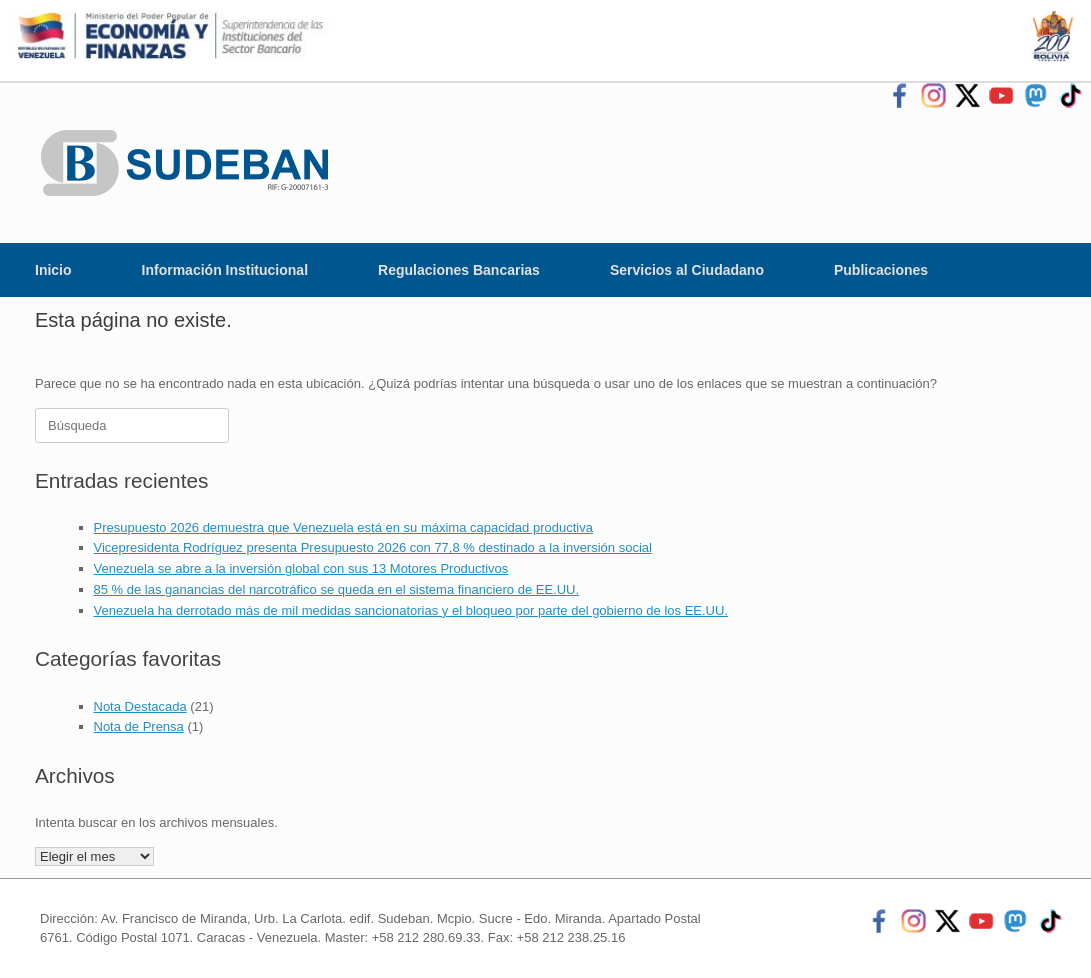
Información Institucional (225, 270)
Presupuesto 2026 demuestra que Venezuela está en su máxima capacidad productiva (343, 527)
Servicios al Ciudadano (687, 270)
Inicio (53, 270)
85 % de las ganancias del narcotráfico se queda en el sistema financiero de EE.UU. (337, 589)
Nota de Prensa (139, 726)
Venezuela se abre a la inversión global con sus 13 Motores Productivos (301, 568)
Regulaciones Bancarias (459, 270)
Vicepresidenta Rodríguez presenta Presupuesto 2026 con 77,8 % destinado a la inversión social (373, 547)
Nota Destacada (140, 706)
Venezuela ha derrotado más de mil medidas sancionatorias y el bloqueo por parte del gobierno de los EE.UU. (411, 610)
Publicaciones (881, 270)
